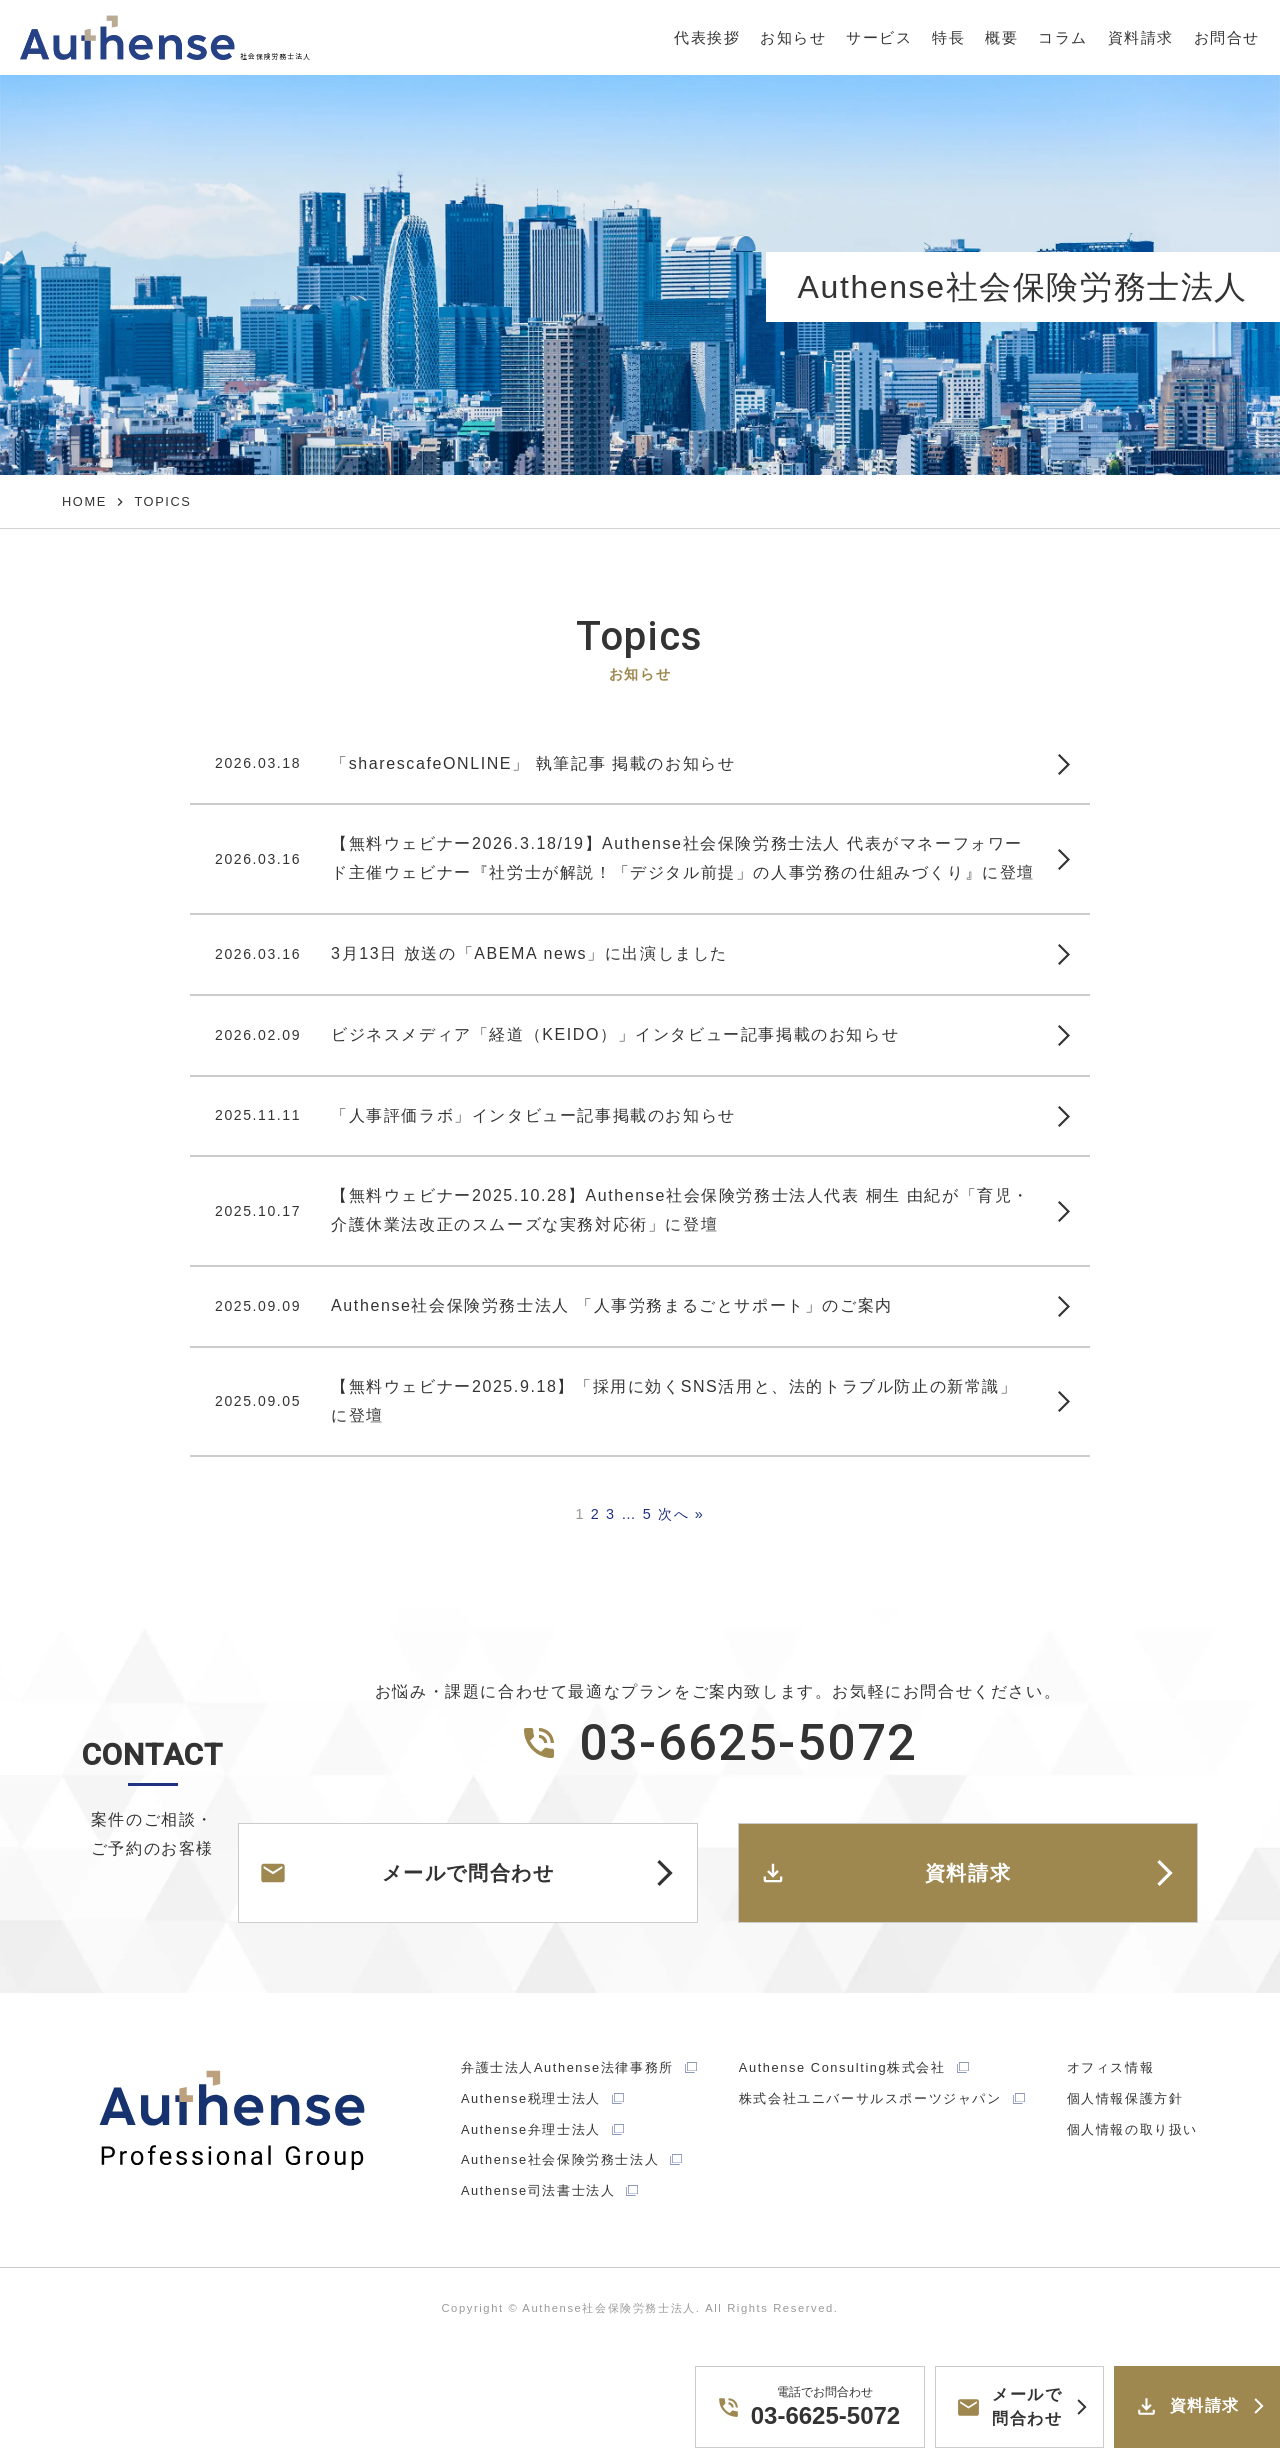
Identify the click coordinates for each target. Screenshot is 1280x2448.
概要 (1000, 37)
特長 (947, 37)
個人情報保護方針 (1125, 2098)
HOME (84, 501)
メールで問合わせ (406, 1873)
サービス (878, 37)
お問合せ (1227, 37)
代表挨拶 (705, 37)
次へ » (681, 1514)
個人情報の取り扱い (1132, 2129)
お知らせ (791, 37)
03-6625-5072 (718, 1743)
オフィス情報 (1111, 2067)
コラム (1062, 37)
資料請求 (1140, 37)
